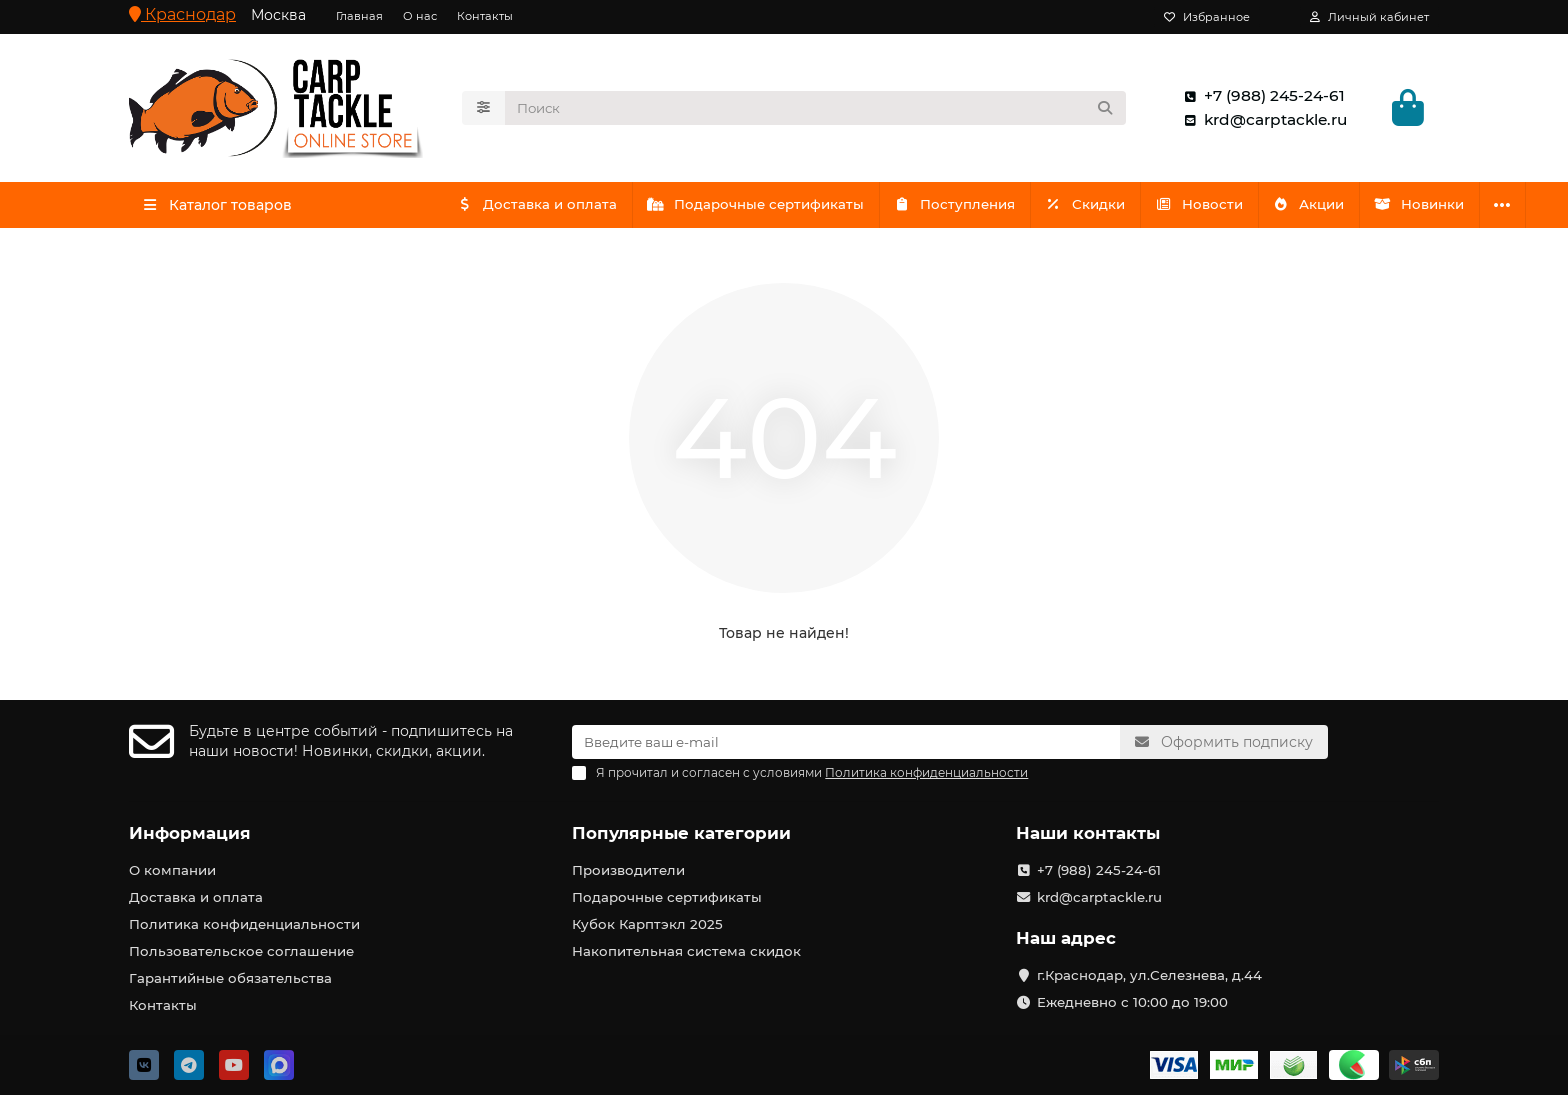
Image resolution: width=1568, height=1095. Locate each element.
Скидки (1103, 207)
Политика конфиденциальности (244, 924)
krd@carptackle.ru (1261, 121)
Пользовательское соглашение (241, 951)
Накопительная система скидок (686, 951)
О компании (172, 870)
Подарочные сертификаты (763, 207)
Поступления (967, 207)
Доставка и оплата (539, 207)
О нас (420, 16)
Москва (278, 15)
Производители (628, 870)
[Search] (816, 109)
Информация (190, 833)
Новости (1221, 207)
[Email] (846, 742)
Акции (1336, 207)
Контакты (485, 16)
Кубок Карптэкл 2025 (647, 924)
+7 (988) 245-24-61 (1260, 97)
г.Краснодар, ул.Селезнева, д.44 (1149, 975)
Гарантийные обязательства (230, 978)
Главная (359, 16)
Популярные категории (681, 833)
